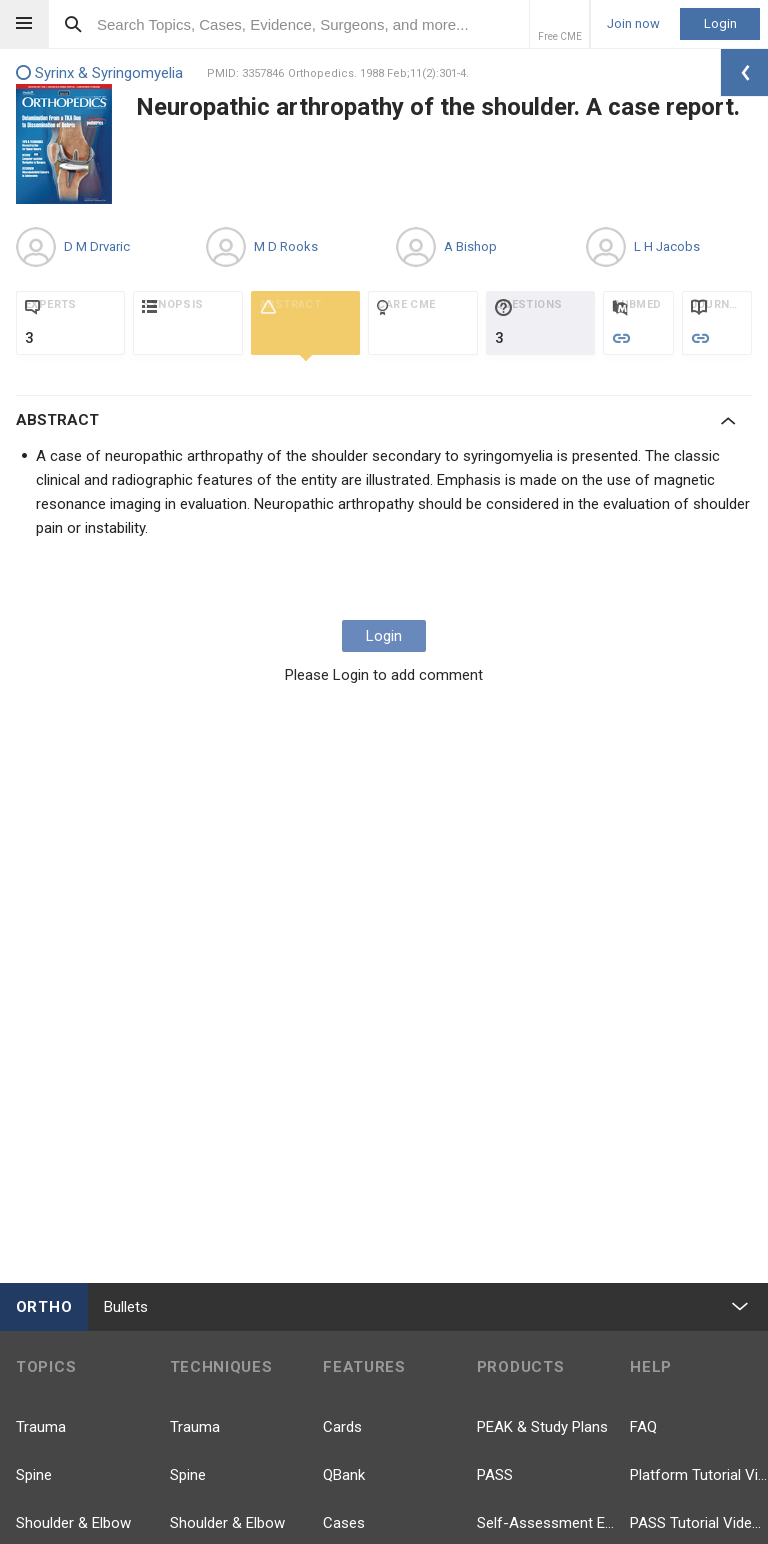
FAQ (643, 1427)
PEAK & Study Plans (542, 1427)
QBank (344, 1475)
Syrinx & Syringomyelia (99, 73)
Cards (342, 1427)
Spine (34, 1475)
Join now (633, 24)
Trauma (41, 1427)
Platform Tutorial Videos (699, 1475)
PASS (495, 1475)
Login (720, 23)
